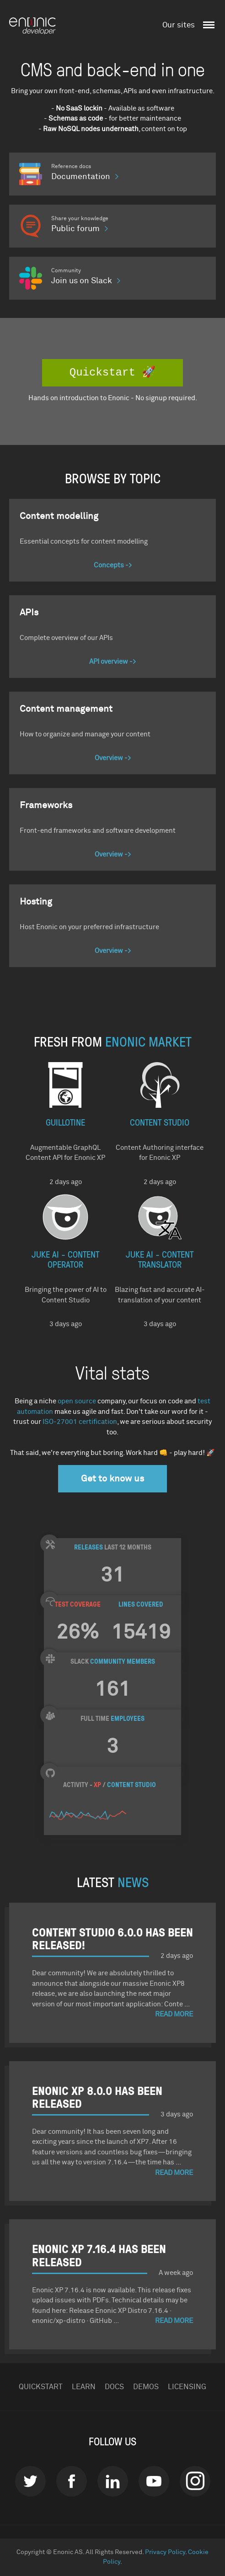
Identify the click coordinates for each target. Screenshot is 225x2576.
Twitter (30, 2481)
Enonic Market (148, 1041)
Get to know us (112, 1478)
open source (77, 1401)
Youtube (154, 2481)
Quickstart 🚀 (112, 372)
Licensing (187, 2387)
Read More (174, 2014)
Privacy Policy (165, 2552)
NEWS (133, 1881)
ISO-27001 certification (80, 1421)
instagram (195, 2481)
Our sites (178, 25)
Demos (146, 2387)
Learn (84, 2387)
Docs (114, 2387)
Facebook (71, 2481)
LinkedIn (112, 2481)
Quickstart (41, 2387)
